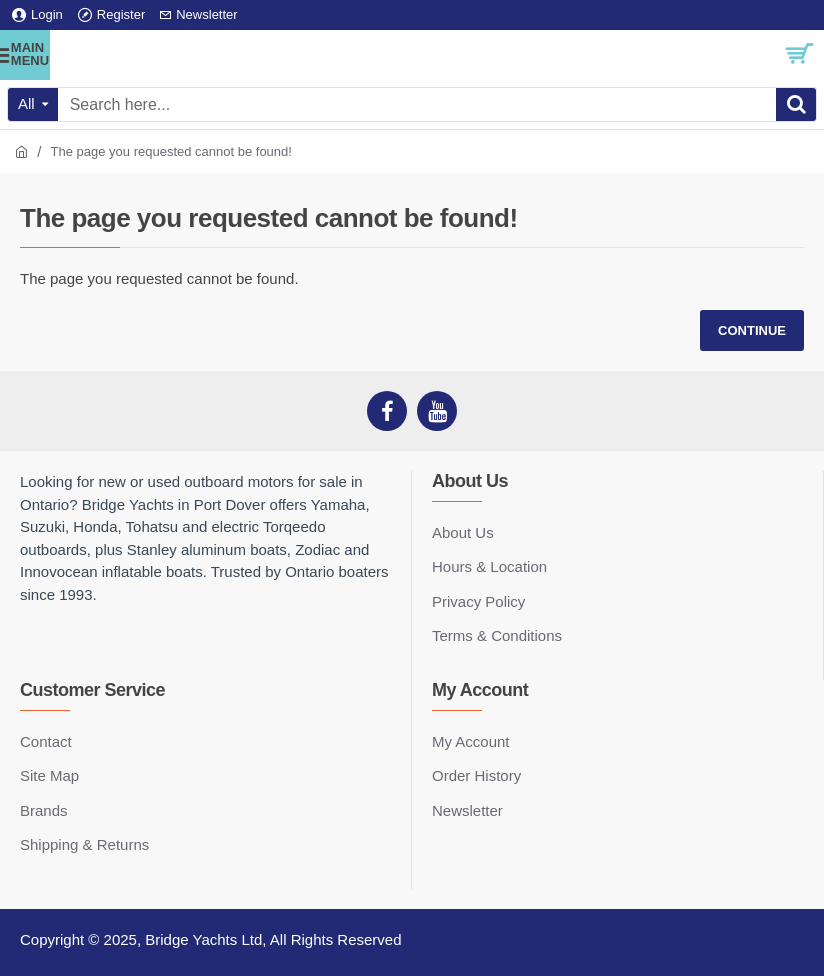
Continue (752, 330)
